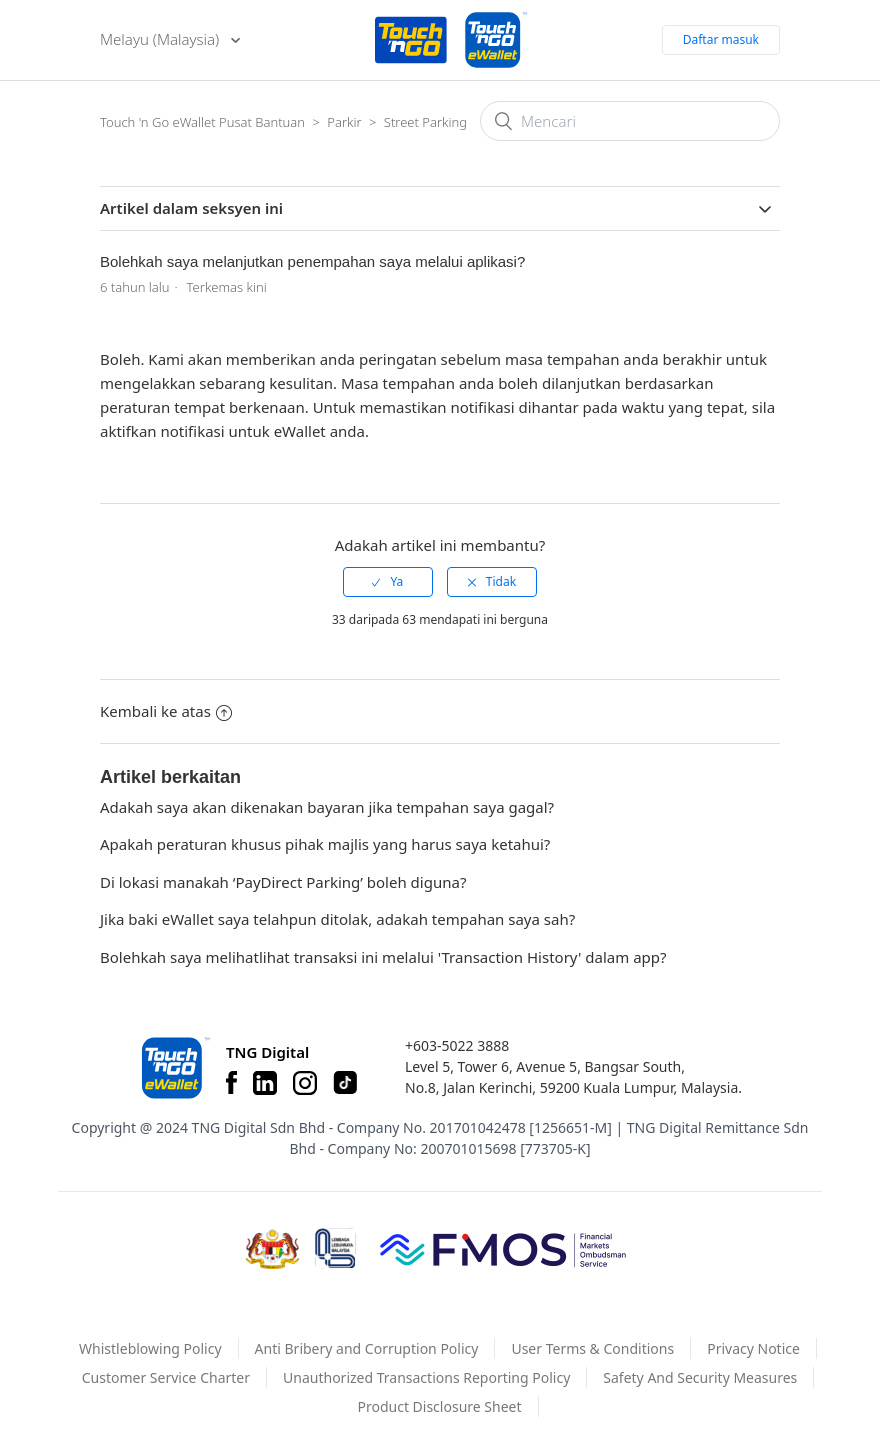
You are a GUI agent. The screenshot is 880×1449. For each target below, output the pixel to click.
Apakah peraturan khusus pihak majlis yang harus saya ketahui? (325, 844)
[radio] (388, 582)
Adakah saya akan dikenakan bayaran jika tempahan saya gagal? (327, 807)
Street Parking (425, 122)
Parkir (344, 122)
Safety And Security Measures (700, 1377)
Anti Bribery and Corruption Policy (367, 1348)
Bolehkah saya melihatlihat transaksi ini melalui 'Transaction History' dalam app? (383, 957)
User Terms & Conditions (592, 1348)
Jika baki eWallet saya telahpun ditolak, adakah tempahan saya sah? (337, 919)
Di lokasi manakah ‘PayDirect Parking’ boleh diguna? (283, 882)
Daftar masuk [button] (721, 39)
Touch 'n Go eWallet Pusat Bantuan (202, 122)
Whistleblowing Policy (150, 1348)
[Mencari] (630, 121)
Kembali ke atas (166, 711)
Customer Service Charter (166, 1377)
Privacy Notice (753, 1348)
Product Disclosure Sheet (439, 1406)
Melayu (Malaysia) (161, 39)
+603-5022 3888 (457, 1045)
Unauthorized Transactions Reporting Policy (426, 1377)
